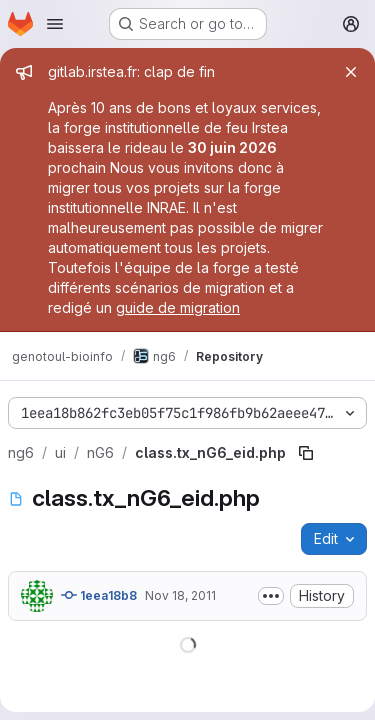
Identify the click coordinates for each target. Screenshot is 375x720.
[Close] (351, 72)
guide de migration (178, 307)
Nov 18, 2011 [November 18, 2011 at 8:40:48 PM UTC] (180, 595)
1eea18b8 (99, 595)
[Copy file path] (306, 453)
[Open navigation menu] (55, 24)
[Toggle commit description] (271, 596)
